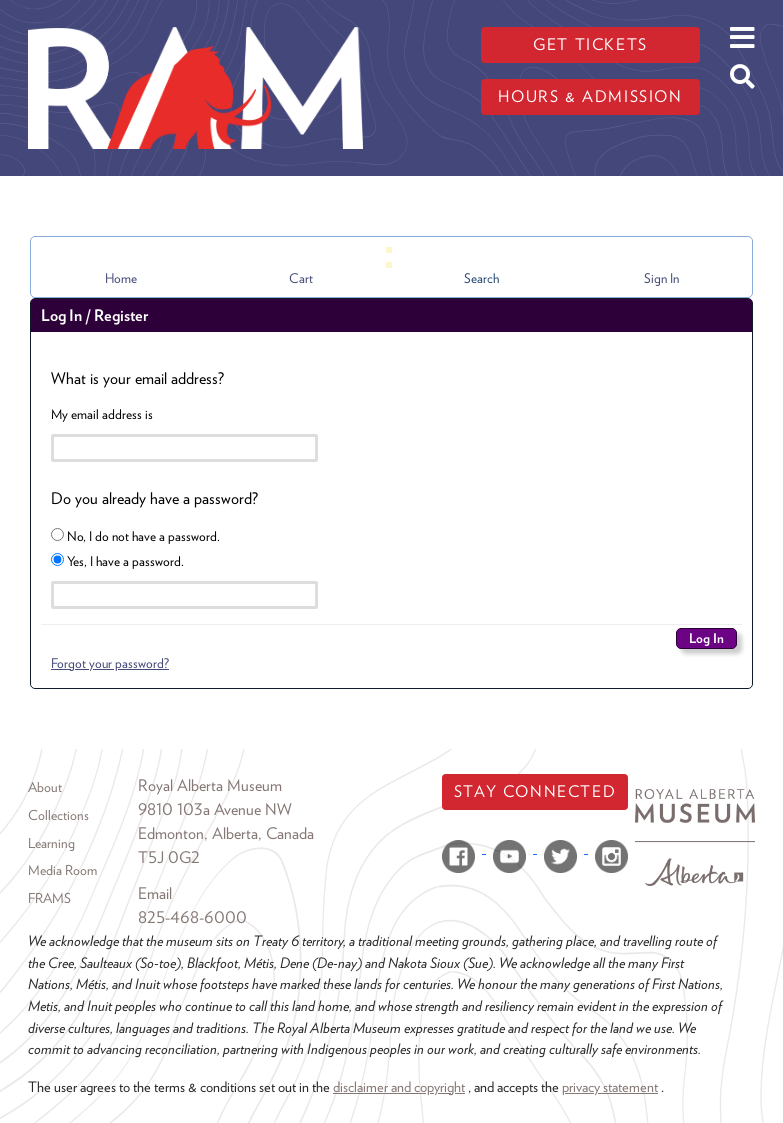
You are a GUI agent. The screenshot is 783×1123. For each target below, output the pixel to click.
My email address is (102, 414)
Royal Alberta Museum (210, 785)
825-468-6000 (192, 917)
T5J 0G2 (169, 857)
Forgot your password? (110, 663)
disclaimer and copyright (399, 1086)
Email (155, 893)
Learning (51, 843)
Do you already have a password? (154, 498)
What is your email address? (137, 378)
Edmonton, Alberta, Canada (226, 833)
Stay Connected (535, 791)
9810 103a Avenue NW (215, 809)
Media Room (62, 870)
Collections (58, 815)
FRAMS (49, 898)
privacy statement (610, 1086)
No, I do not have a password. (135, 536)
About (45, 787)
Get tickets (590, 44)
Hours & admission (590, 96)
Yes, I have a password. (117, 561)
